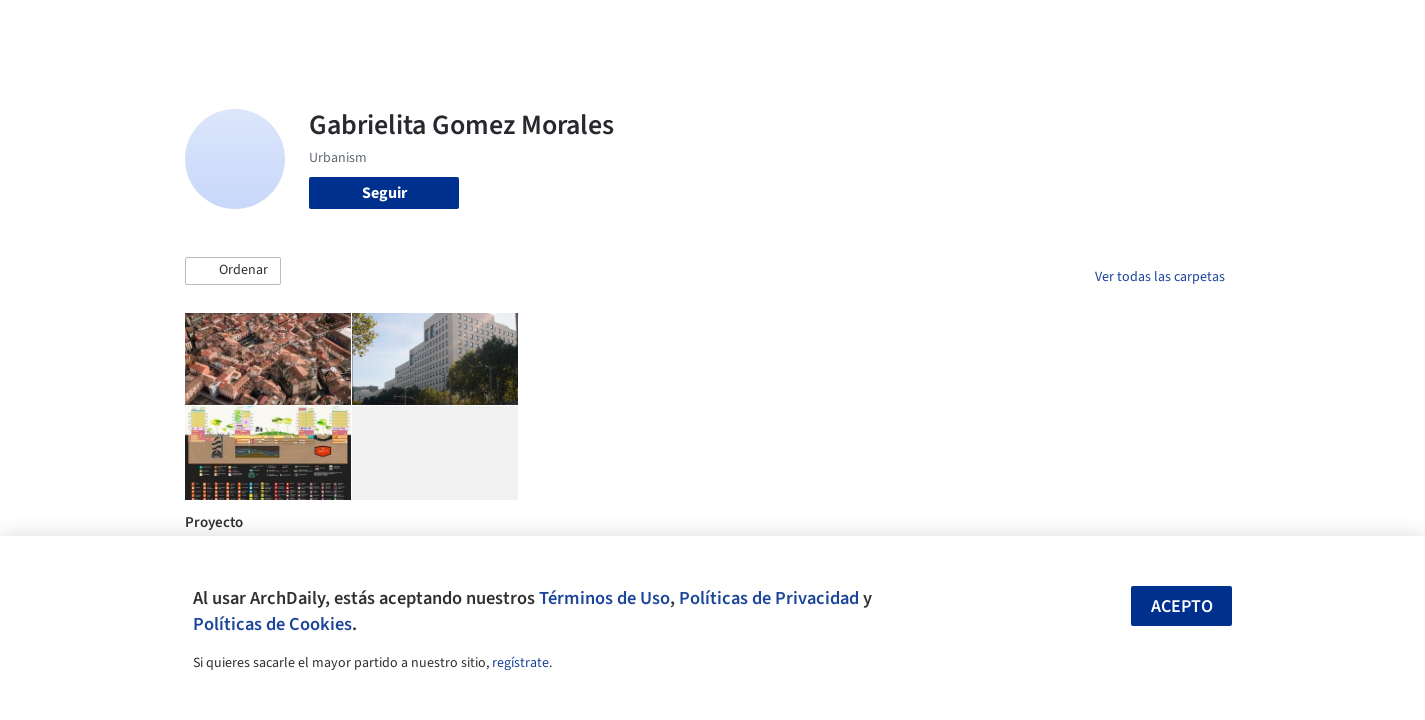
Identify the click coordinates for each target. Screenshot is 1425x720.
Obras (629, 28)
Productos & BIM (805, 28)
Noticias (906, 28)
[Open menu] (1313, 28)
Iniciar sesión (1081, 28)
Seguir (384, 193)
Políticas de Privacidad (769, 598)
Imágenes (699, 28)
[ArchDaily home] (113, 28)
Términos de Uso (604, 598)
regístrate (520, 663)
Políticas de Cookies (272, 624)
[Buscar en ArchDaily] (393, 28)
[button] (233, 271)
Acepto (1182, 606)
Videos (973, 28)
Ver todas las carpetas (1160, 277)
